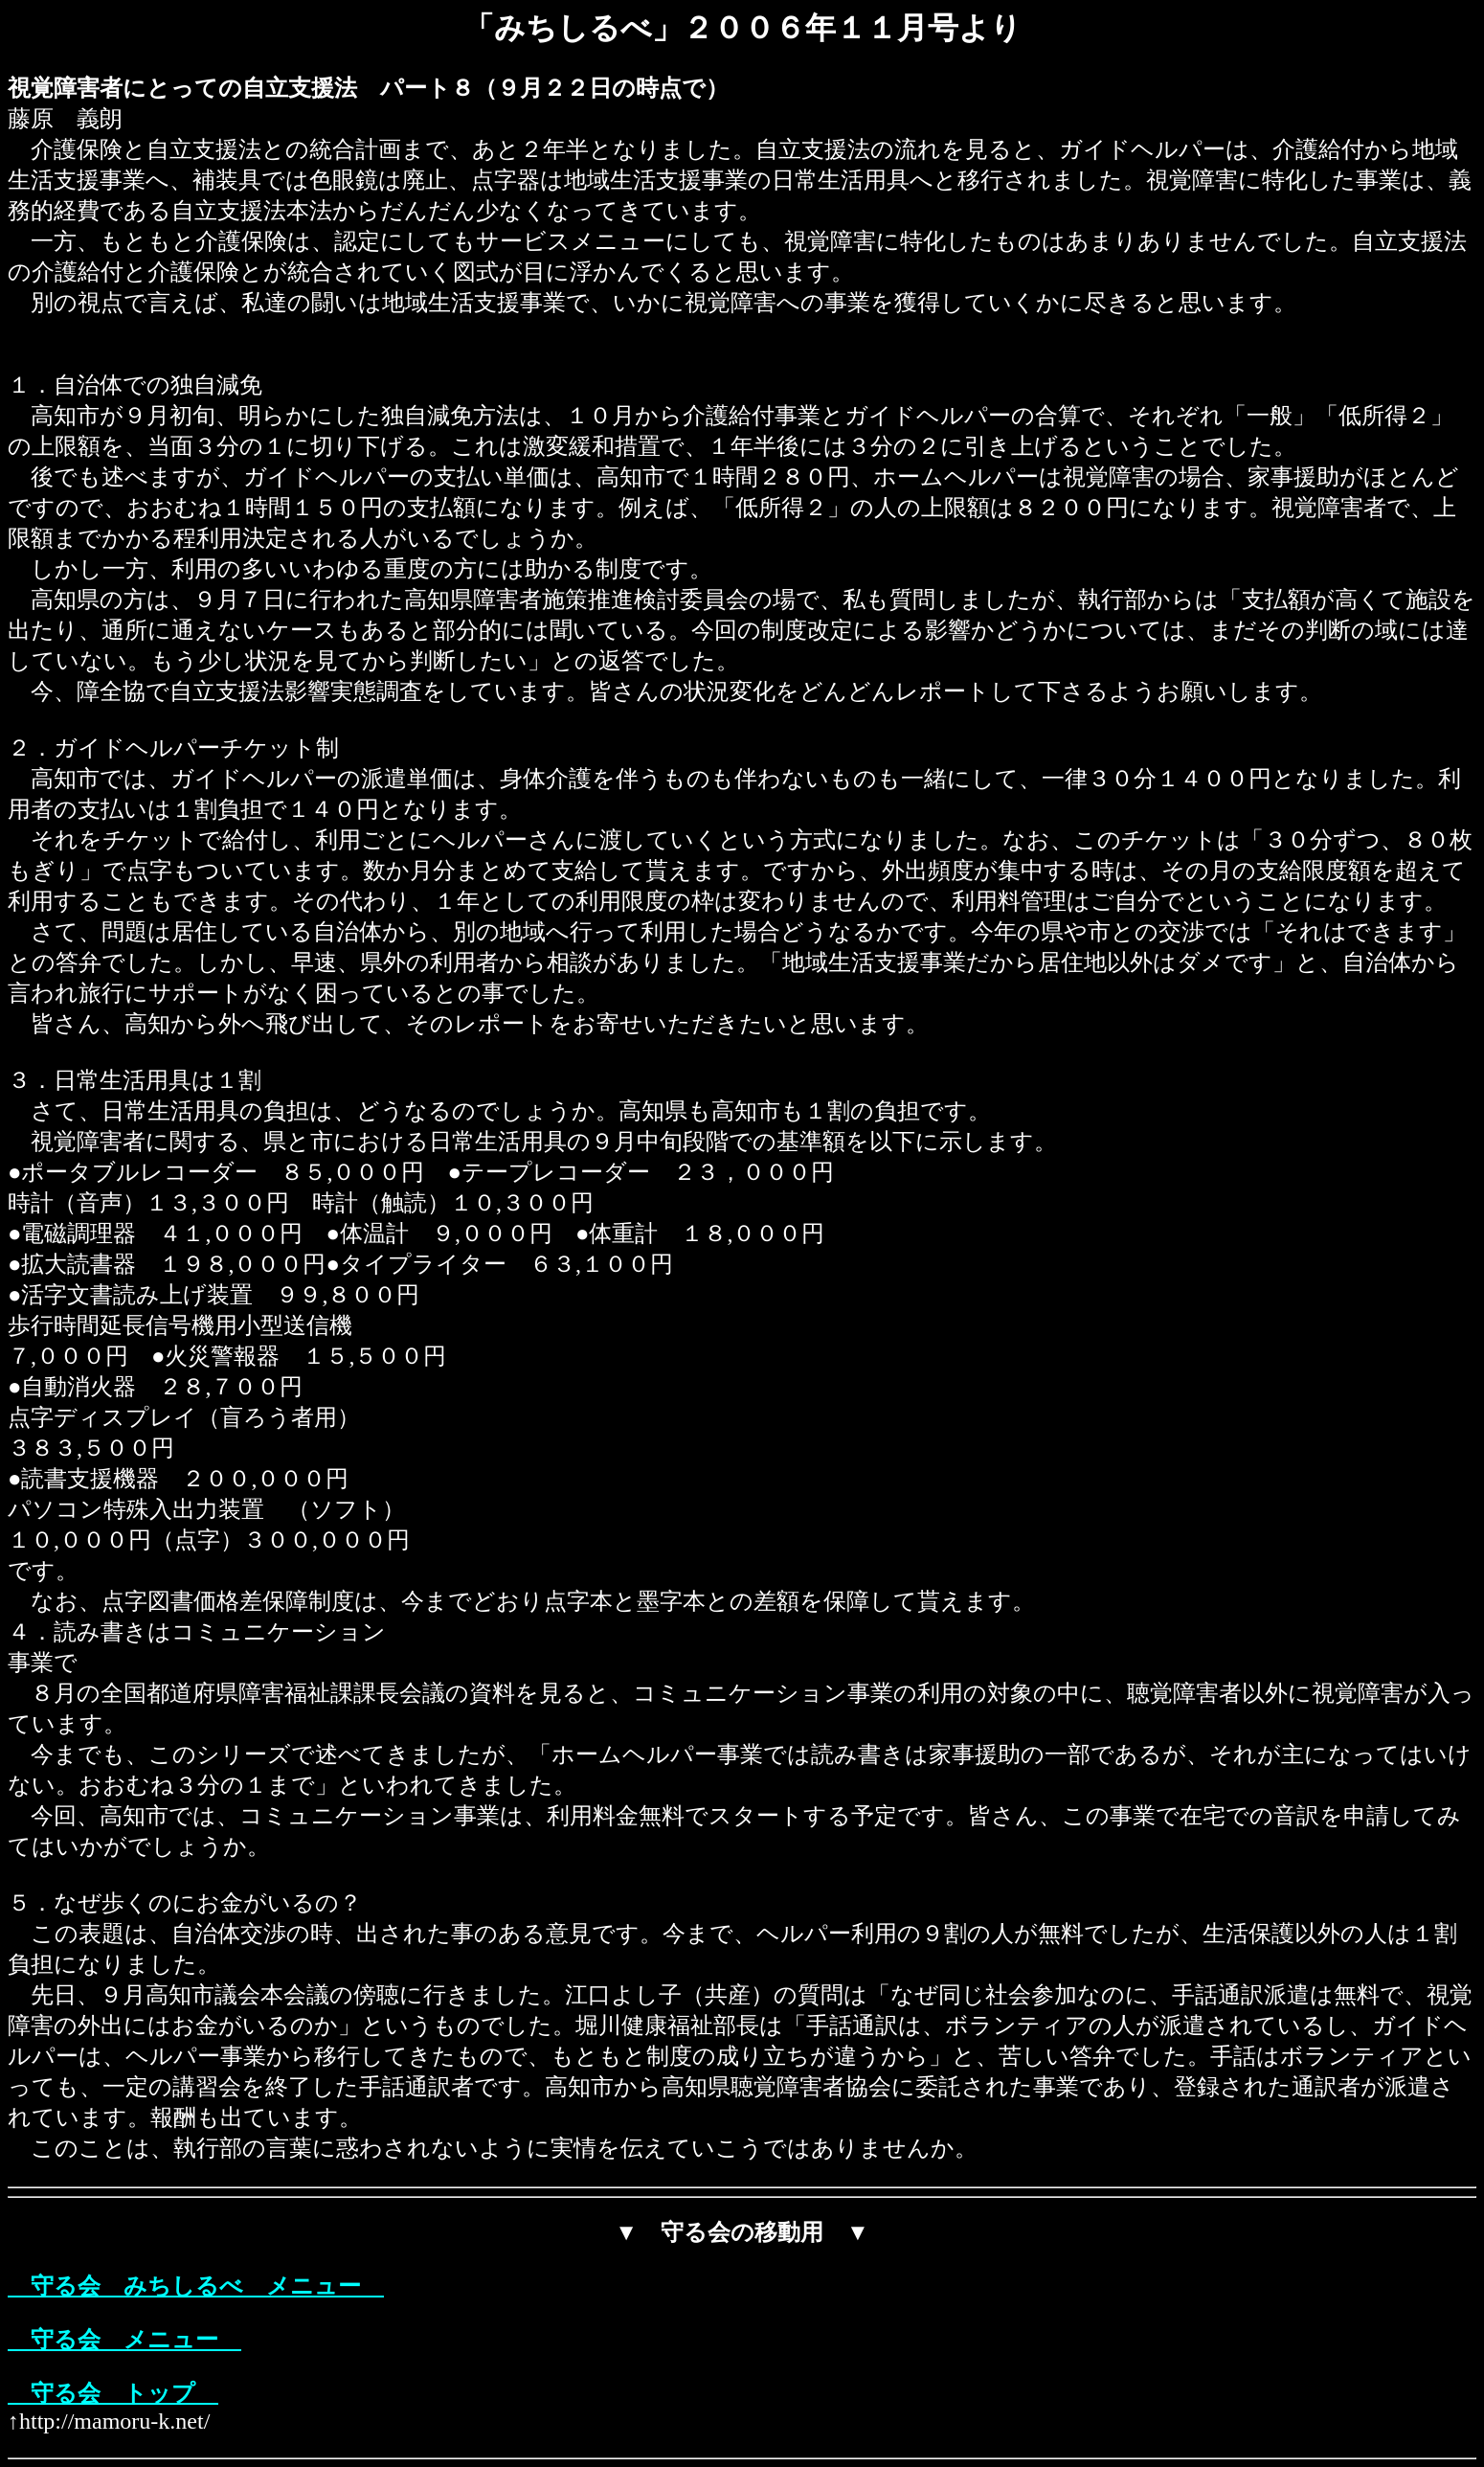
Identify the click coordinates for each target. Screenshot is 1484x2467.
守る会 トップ (113, 2393)
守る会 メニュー (124, 2339)
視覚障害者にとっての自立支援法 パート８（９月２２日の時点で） (368, 88)
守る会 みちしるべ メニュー (196, 2286)
